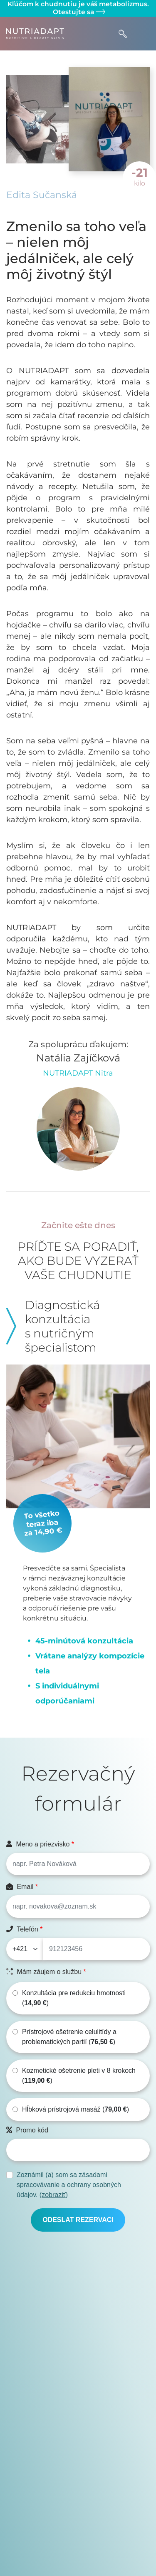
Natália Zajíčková (78, 1058)
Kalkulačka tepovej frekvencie (75, 2529)
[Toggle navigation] (142, 34)
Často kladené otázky (75, 2509)
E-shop (75, 2549)
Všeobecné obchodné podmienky (75, 2489)
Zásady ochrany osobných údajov (74, 2499)
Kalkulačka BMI (75, 2519)
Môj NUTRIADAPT (75, 2539)
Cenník (75, 2559)
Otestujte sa (78, 12)
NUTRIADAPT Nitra (78, 1073)
